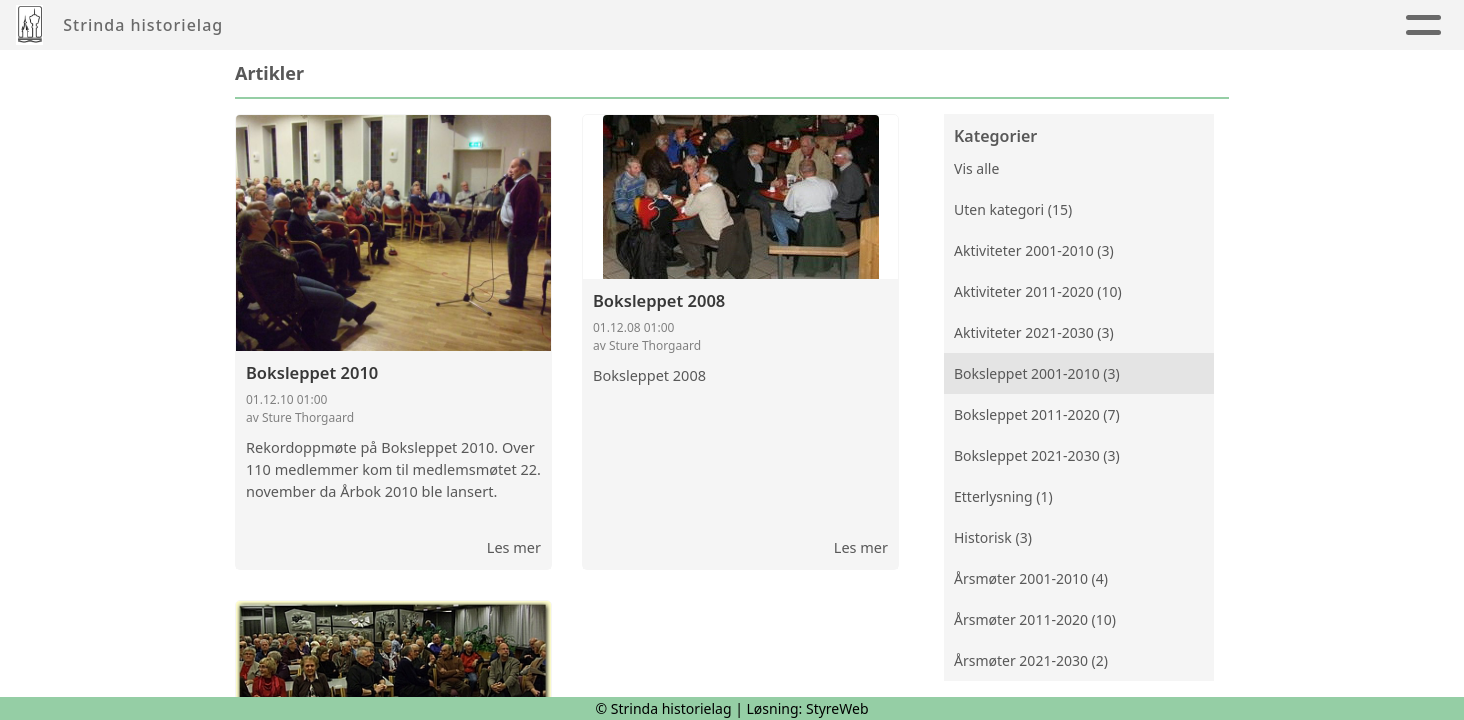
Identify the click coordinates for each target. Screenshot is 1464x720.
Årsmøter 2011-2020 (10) (1035, 619)
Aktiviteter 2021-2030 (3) (1034, 332)
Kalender (737, 25)
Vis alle (976, 168)
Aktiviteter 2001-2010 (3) (1034, 250)
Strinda (1019, 25)
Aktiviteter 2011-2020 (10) (1038, 291)
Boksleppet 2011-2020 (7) (1037, 414)
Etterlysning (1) (1003, 496)
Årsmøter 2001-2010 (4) (1031, 578)
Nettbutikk (1255, 25)
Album (527, 25)
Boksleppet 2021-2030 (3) (1037, 455)
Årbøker (620, 25)
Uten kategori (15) (1013, 209)
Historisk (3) (993, 537)
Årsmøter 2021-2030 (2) (1031, 660)
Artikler (434, 25)
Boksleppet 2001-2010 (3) (1037, 373)
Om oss (1136, 25)
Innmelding (881, 25)
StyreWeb (837, 708)
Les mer (514, 547)
